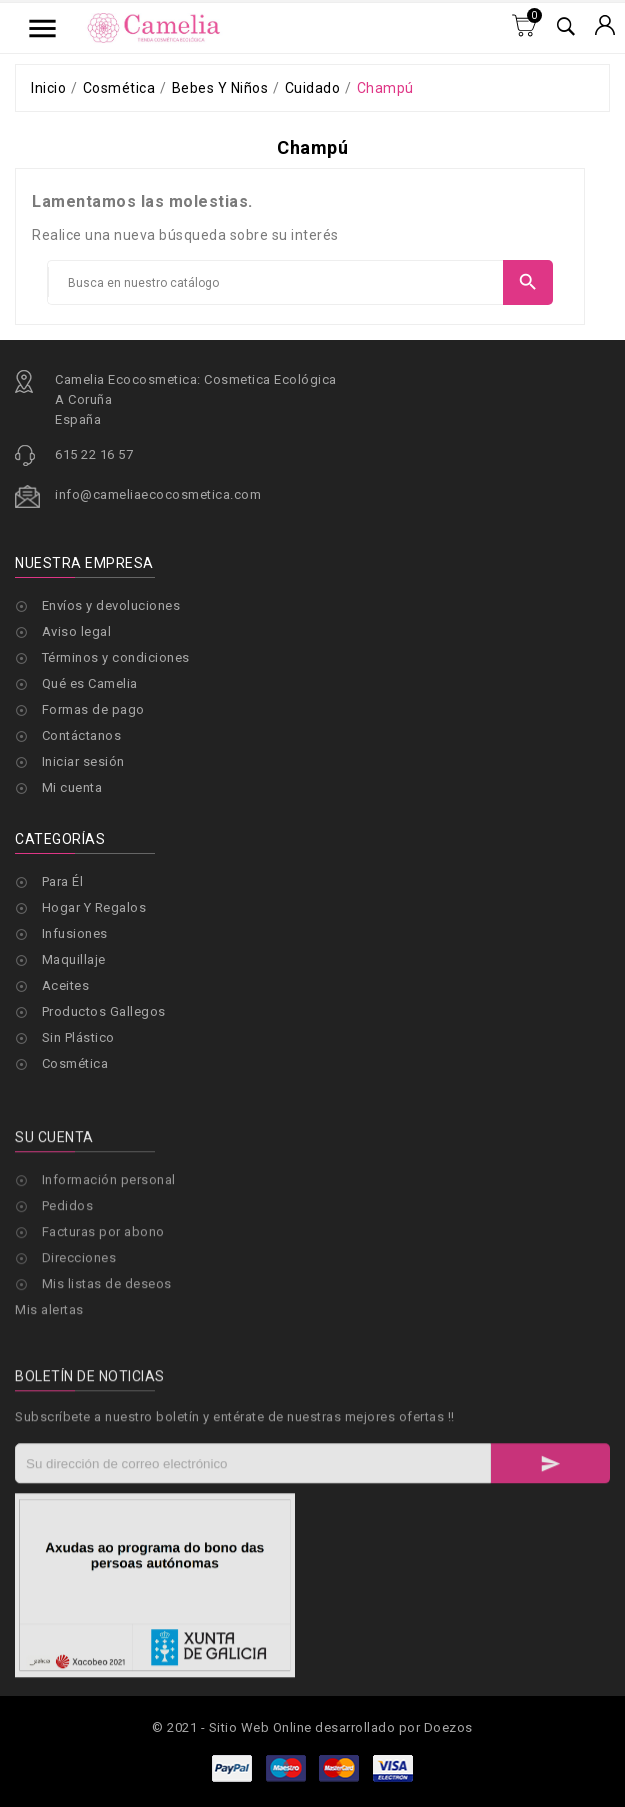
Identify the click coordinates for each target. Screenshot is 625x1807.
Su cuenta (54, 1259)
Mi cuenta (72, 787)
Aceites (66, 985)
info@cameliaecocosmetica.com (158, 494)
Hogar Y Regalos (94, 907)
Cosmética (75, 1063)
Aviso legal (77, 631)
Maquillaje (74, 959)
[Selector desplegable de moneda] (605, 26)
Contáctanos (82, 735)
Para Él (63, 881)
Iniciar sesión (83, 761)
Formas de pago (93, 709)
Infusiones (75, 933)
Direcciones (79, 1379)
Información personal (109, 1301)
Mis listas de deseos (107, 1405)
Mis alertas (49, 1431)
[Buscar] (275, 283)
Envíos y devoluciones (111, 605)
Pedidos (68, 1327)
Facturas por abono (103, 1353)
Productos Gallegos (104, 1011)
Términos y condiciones (116, 657)
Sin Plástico (78, 1037)
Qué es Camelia (90, 683)
